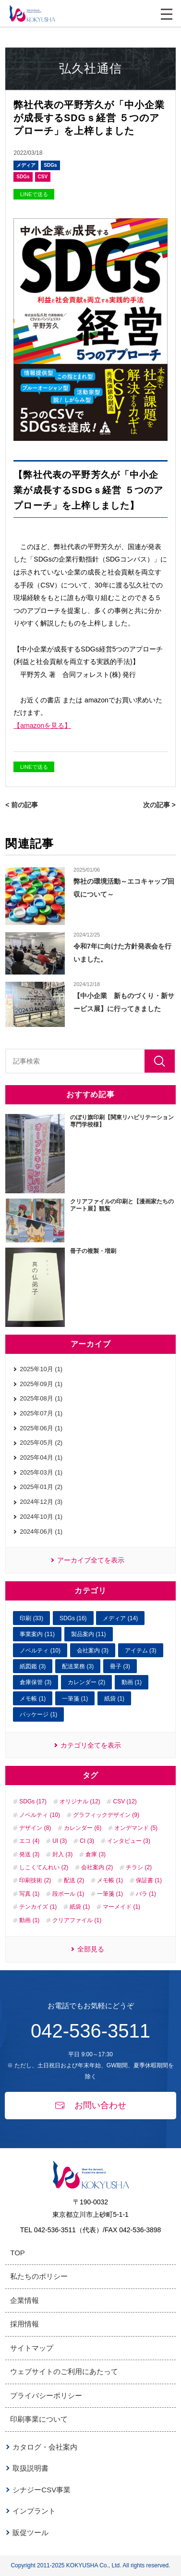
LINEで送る (34, 194)
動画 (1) (131, 1682)
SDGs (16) (73, 1618)
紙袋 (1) (114, 1698)
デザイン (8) (35, 1828)
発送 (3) (29, 1854)
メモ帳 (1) (33, 1698)
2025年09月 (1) (41, 1384)
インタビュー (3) (128, 1841)
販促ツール (30, 2532)
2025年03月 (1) (41, 1472)
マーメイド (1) (121, 1906)
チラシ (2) (139, 1867)
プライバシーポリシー (46, 2395)
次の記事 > (159, 805)
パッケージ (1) (38, 1714)
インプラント (34, 2511)
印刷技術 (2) (35, 1880)
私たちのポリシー (39, 2276)
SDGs (50, 165)
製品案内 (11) (88, 1634)
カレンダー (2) (86, 1682)
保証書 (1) (149, 1880)
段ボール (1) (68, 1893)
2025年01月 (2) (41, 1486)
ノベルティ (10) (40, 1650)
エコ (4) (29, 1841)
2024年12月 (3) (41, 1501)
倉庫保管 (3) (35, 1682)
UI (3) (59, 1841)
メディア (26, 165)
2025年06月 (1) (41, 1428)
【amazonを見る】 (42, 725)
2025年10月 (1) (41, 1369)
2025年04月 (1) (41, 1457)
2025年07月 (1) (41, 1413)
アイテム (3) (141, 1650)
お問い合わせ (90, 2105)
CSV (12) (124, 1801)
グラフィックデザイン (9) (106, 1815)
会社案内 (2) (97, 1867)
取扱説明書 (30, 2468)
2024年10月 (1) (41, 1516)
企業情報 (24, 2300)
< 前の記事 (21, 805)
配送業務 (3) (78, 1666)
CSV (43, 176)
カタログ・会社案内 (44, 2447)
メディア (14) (120, 1618)
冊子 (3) (120, 1666)
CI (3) (87, 1841)
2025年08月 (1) (41, 1398)
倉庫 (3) (95, 1854)
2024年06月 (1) (41, 1531)
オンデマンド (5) (135, 1828)
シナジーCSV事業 (41, 2490)
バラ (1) (146, 1893)
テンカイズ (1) (38, 1906)
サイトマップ (31, 2348)
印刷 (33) (31, 1618)
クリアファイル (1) (76, 1920)
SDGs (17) (33, 1801)
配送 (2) (74, 1880)
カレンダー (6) (82, 1828)
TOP (17, 2253)
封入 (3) (62, 1854)
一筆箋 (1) (75, 1698)
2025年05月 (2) (41, 1442)
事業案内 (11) (37, 1634)
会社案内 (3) (93, 1650)
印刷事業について (39, 2419)
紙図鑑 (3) (33, 1666)
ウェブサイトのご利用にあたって (64, 2371)
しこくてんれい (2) (43, 1867)
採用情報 (24, 2324)
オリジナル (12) (80, 1801)
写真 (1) (29, 1893)
